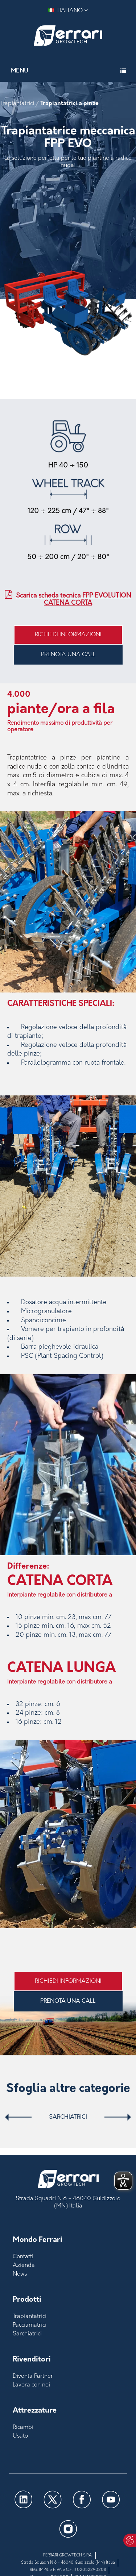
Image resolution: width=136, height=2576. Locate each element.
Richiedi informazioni (68, 635)
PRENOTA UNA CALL (68, 655)
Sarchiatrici (68, 2117)
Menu (20, 71)
